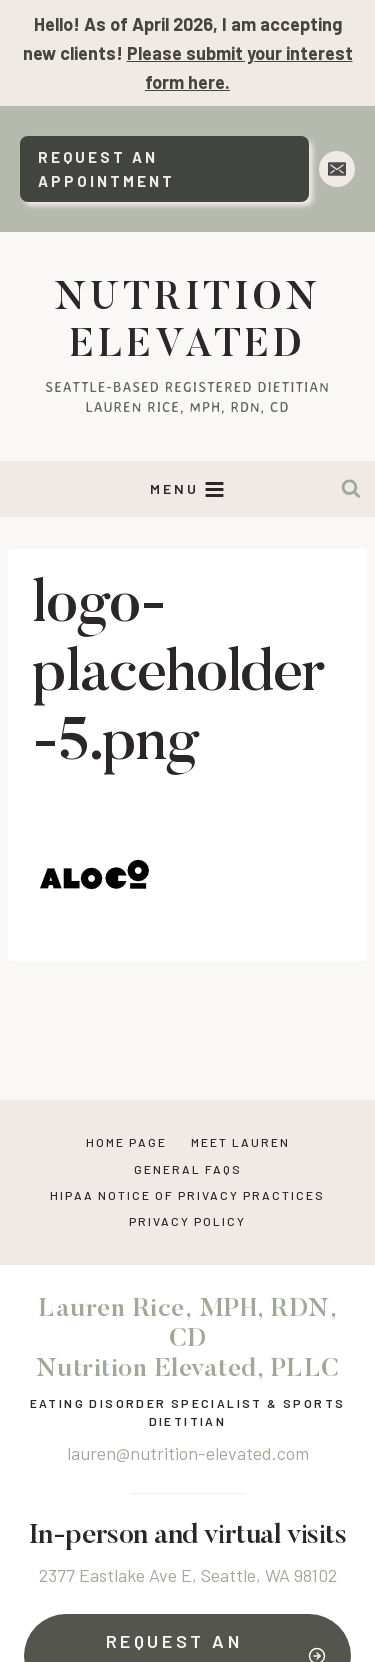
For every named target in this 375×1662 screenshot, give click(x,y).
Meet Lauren (240, 1142)
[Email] (337, 169)
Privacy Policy (187, 1221)
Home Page (126, 1142)
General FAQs (188, 1169)
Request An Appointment (106, 169)
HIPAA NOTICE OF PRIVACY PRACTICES (187, 1195)
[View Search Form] (351, 489)
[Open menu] (187, 490)
